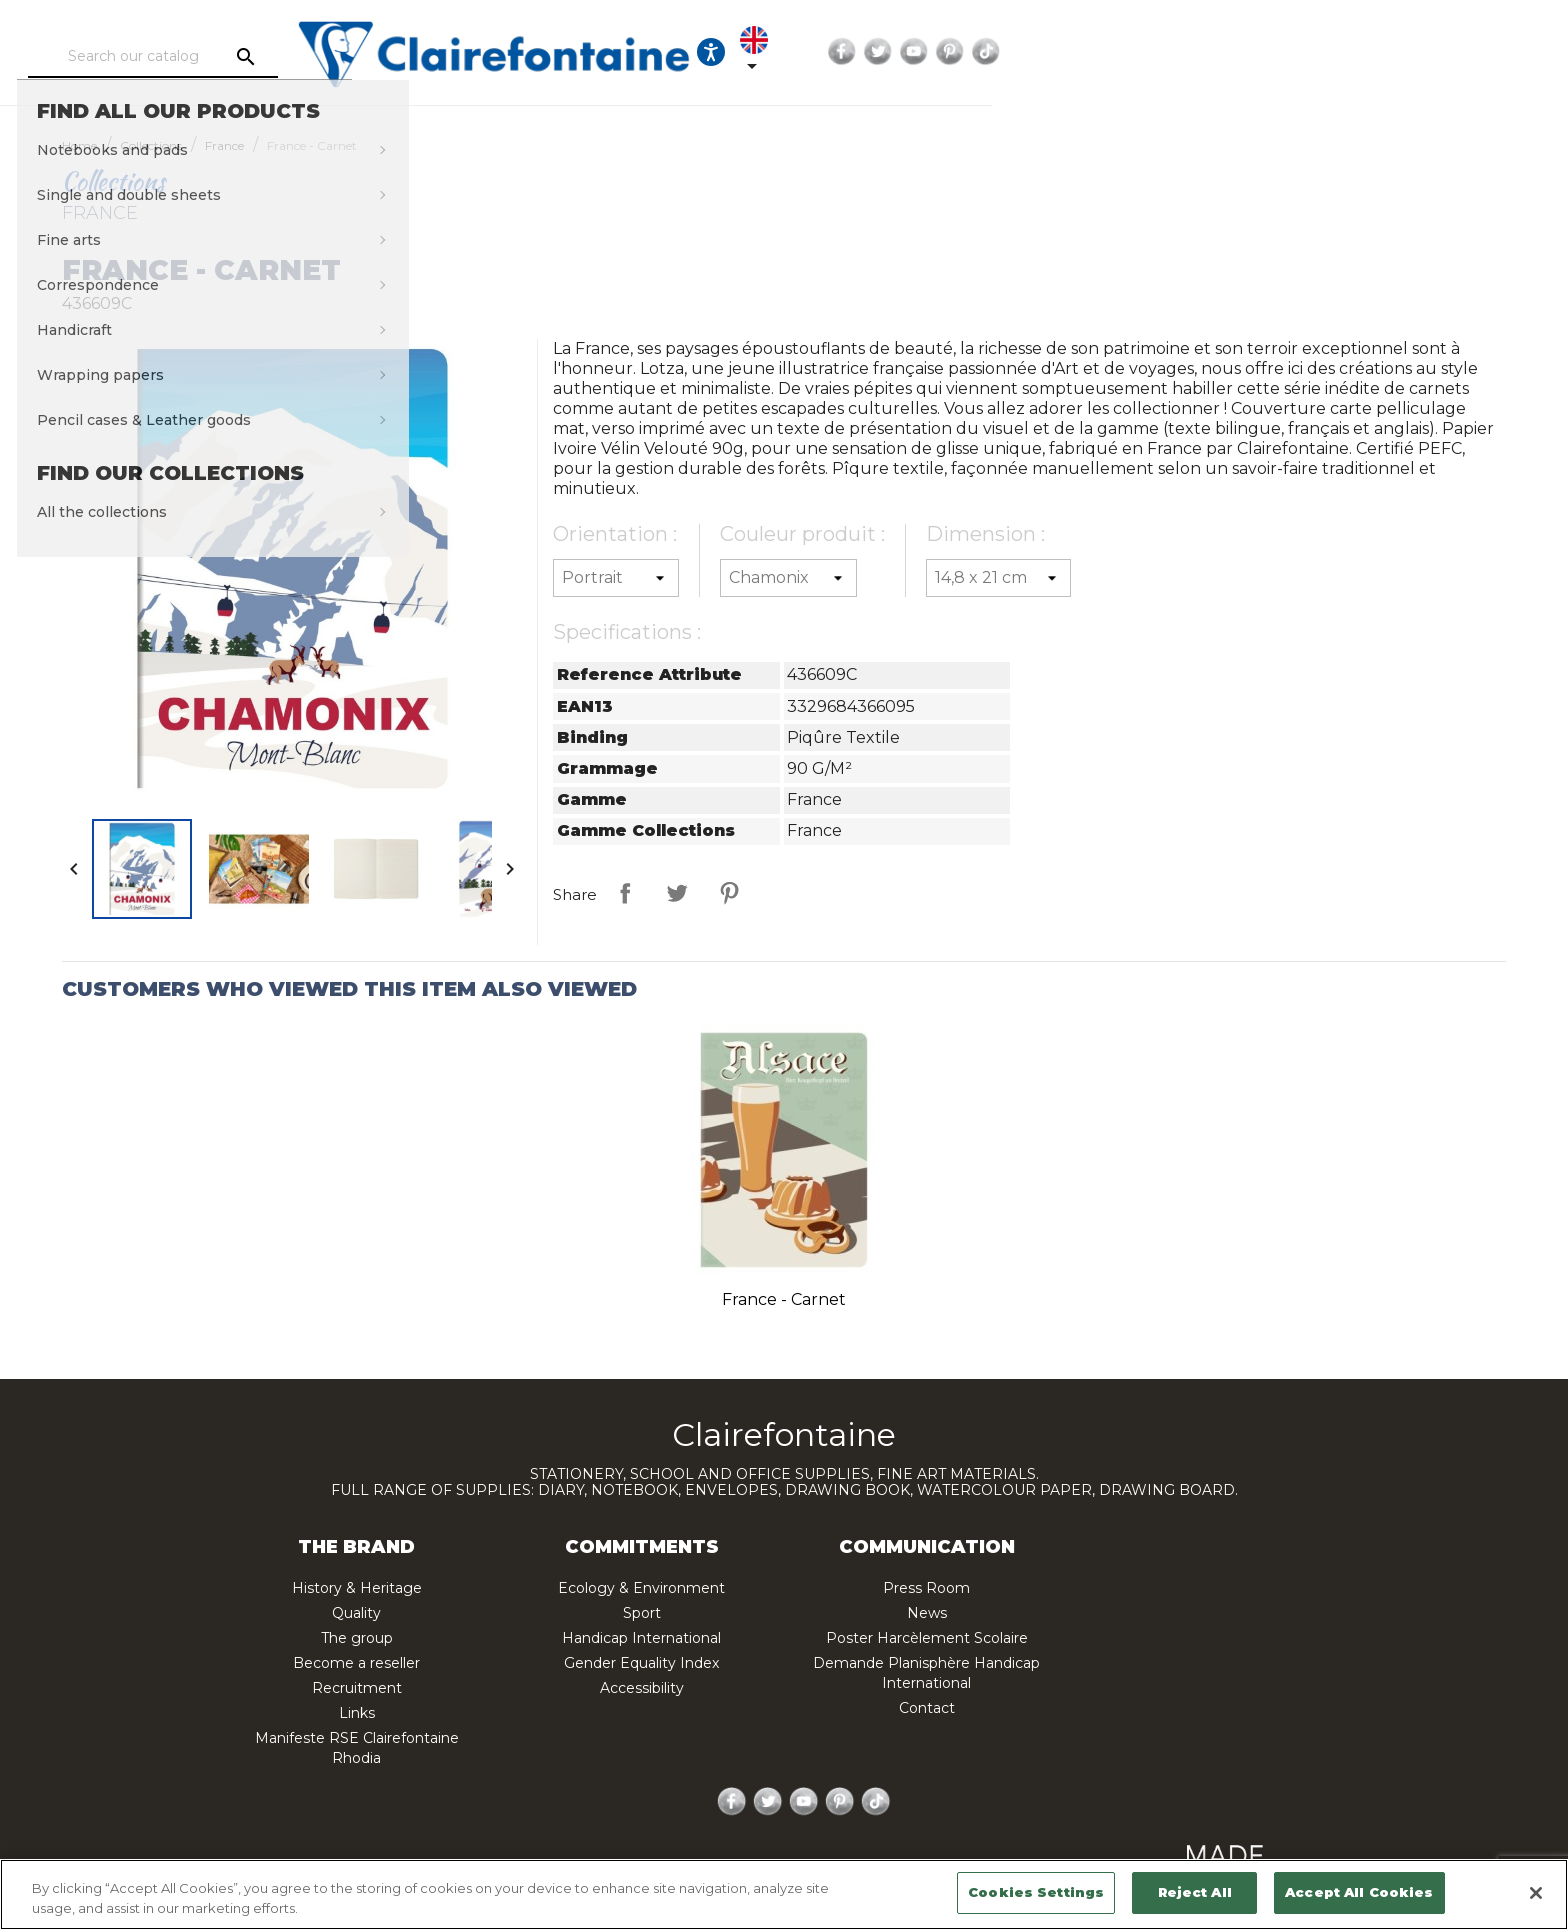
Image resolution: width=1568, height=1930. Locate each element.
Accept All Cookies (1359, 1892)
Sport (642, 1613)
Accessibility (642, 1688)
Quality (356, 1613)
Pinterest (1413, 52)
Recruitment (357, 1688)
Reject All (1195, 1892)
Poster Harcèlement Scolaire (927, 1638)
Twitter (1341, 52)
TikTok (1449, 52)
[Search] (289, 57)
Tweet (677, 893)
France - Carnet (784, 1299)
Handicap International (641, 1638)
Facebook (1305, 52)
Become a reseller (356, 1663)
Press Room (926, 1588)
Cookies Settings (1036, 1892)
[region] (784, 1894)
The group (357, 1638)
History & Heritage (357, 1588)
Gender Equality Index (641, 1663)
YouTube (1377, 52)
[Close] (1536, 1893)
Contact (927, 1708)
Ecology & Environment (641, 1588)
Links (357, 1713)
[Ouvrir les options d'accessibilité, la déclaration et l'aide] (1154, 52)
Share (625, 893)
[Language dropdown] (1215, 52)
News (927, 1613)
